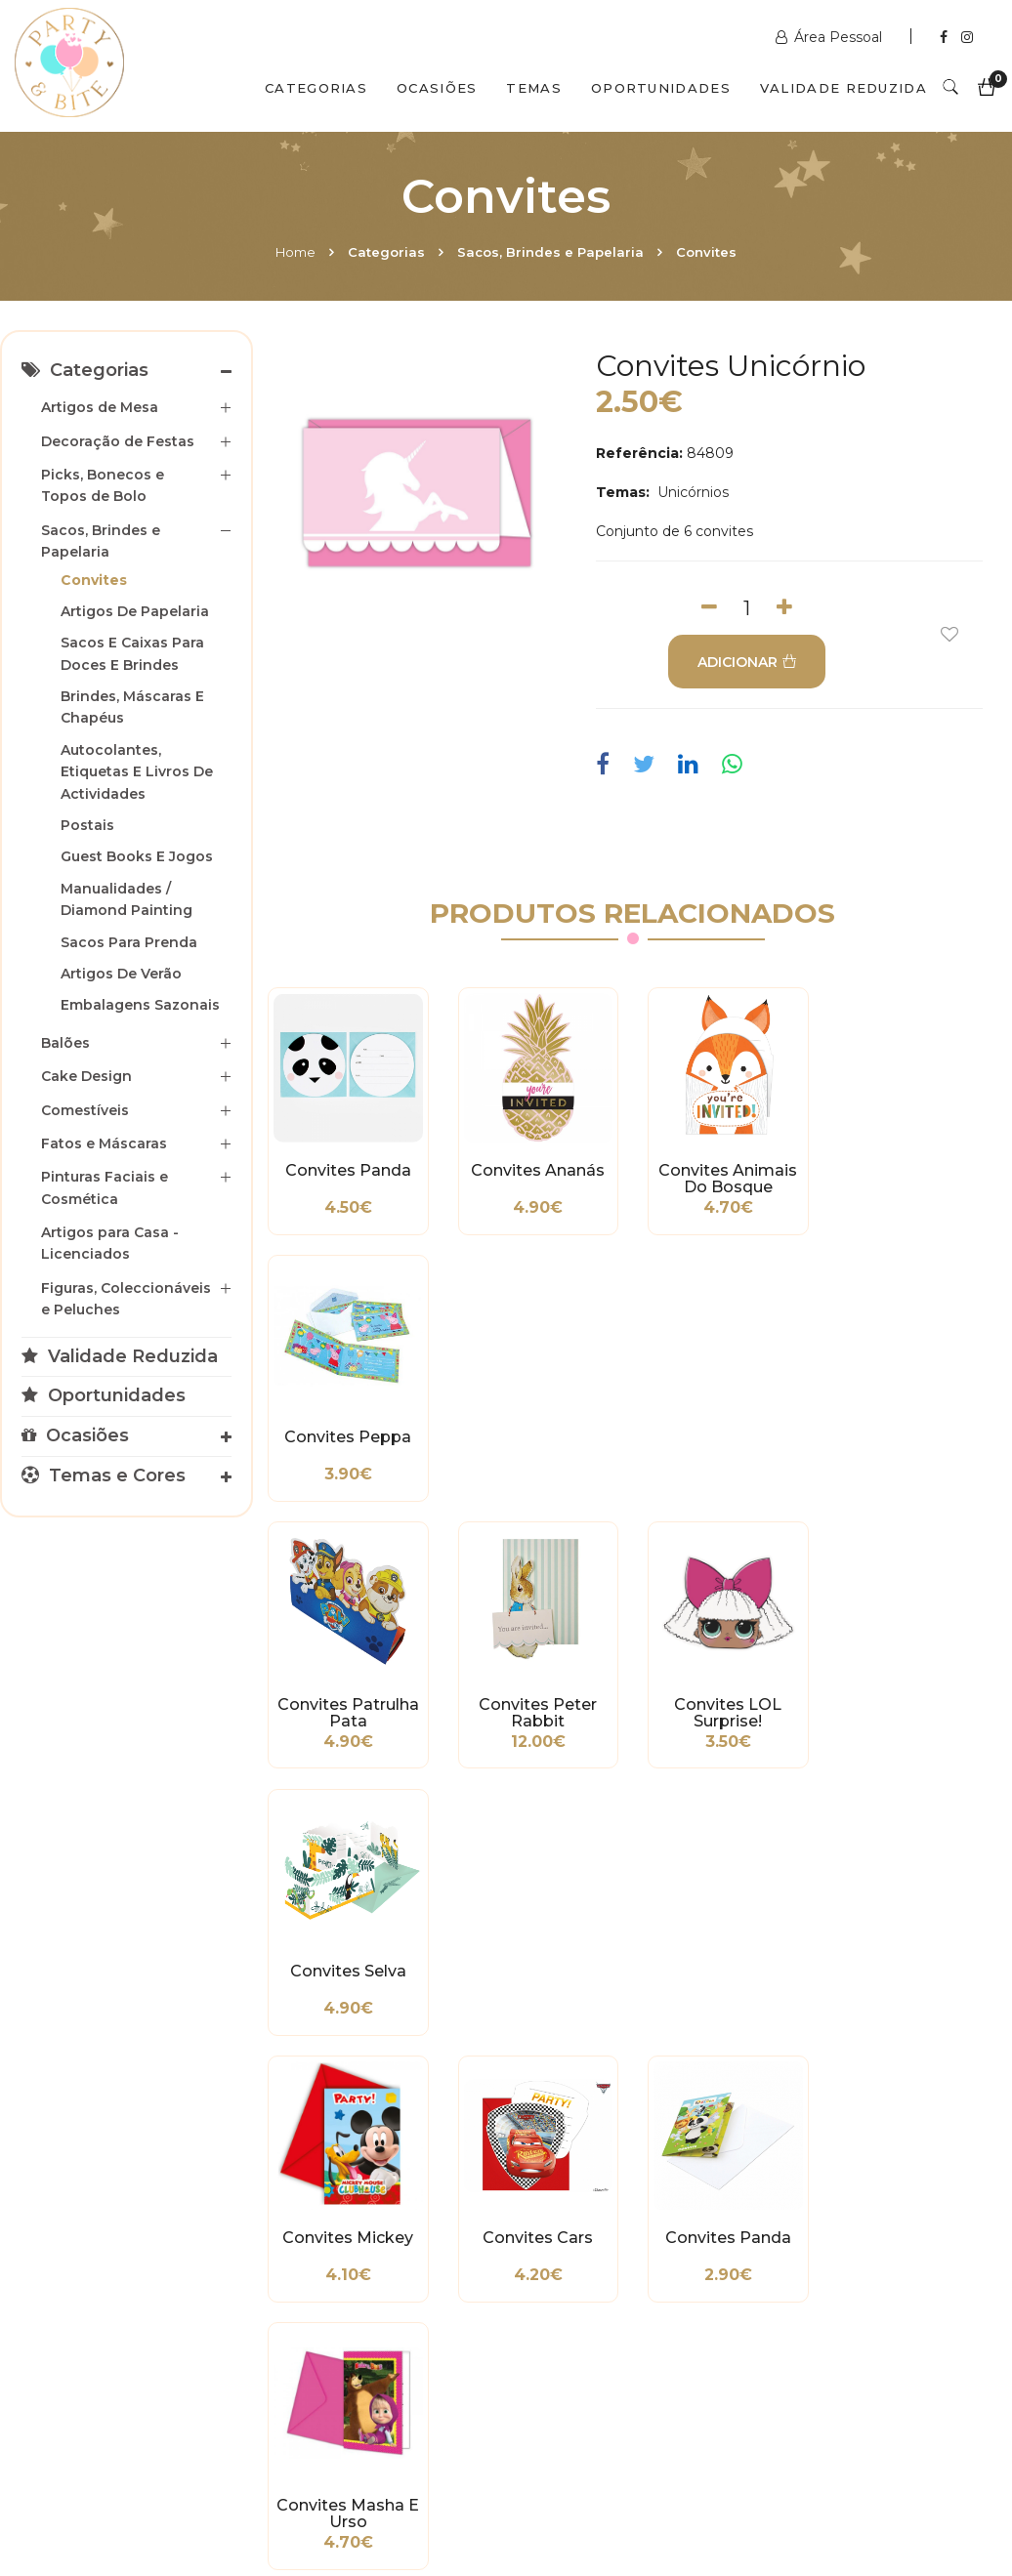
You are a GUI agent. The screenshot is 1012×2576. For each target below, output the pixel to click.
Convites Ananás (538, 1171)
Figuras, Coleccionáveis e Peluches (126, 1298)
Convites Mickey (347, 1704)
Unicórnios (691, 492)
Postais (87, 825)
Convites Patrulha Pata (348, 1446)
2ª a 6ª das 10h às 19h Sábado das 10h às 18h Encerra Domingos (856, 2354)
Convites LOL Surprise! (727, 1446)
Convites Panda (348, 1171)
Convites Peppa (917, 1171)
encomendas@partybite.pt (634, 2286)
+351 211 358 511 (594, 2237)
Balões (65, 1043)
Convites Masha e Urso (917, 1712)
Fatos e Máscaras (104, 1143)
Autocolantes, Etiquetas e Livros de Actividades (137, 772)
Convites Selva (917, 1437)
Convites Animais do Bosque (727, 1179)
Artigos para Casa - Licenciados (110, 1243)
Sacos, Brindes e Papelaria (550, 252)
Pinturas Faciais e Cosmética (104, 1187)
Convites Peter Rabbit (538, 1446)
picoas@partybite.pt (863, 2305)
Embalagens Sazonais (140, 1005)
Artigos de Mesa (99, 407)
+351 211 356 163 (847, 2256)
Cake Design (86, 1076)
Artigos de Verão (121, 973)
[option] (419, 491)
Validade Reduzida (843, 88)
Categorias (316, 88)
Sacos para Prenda (129, 942)
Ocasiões (437, 88)
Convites (706, 252)
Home (295, 252)
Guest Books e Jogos (137, 856)
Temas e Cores (103, 1475)
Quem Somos (186, 2491)
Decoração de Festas (117, 441)
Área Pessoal (831, 37)
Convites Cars (538, 1704)
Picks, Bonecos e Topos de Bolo (102, 485)
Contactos (324, 2491)
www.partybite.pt (600, 2208)
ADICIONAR (746, 662)
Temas (534, 88)
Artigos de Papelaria (135, 611)
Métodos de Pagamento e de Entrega (73, 2222)
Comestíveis (85, 1110)
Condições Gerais (73, 2271)
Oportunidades (661, 88)
